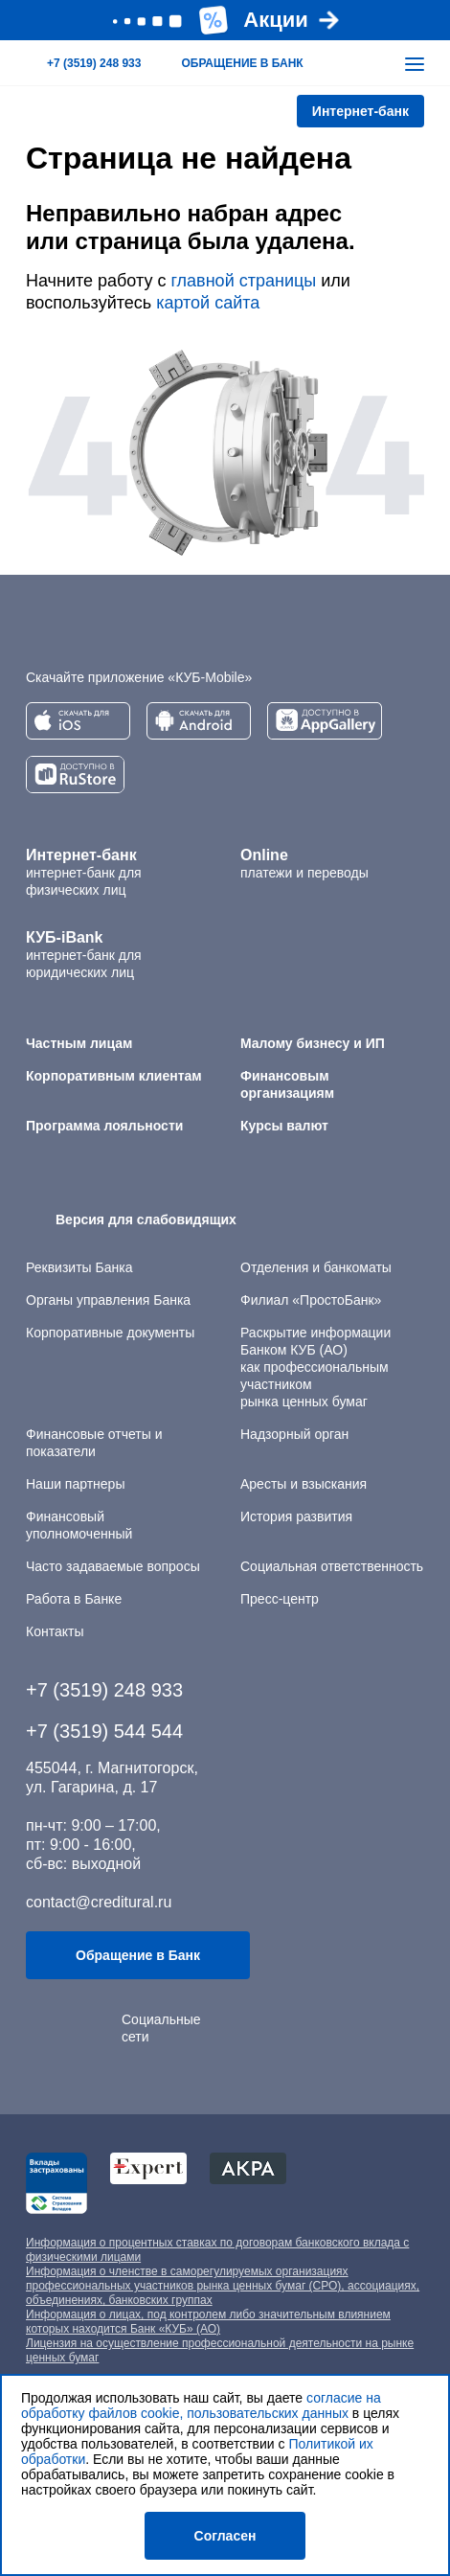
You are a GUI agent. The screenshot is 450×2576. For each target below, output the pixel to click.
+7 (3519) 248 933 (104, 1689)
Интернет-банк (360, 111)
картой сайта (207, 302)
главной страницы (243, 280)
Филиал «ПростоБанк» (310, 1300)
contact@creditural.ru (98, 1902)
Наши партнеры (75, 1484)
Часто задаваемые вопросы (113, 1566)
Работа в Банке (74, 1599)
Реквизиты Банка (79, 1267)
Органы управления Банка (108, 1300)
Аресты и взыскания (303, 1484)
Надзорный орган (294, 1434)
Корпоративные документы (110, 1332)
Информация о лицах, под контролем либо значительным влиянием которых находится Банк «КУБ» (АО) (208, 2322)
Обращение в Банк (138, 1955)
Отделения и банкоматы (316, 1267)
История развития (296, 1516)
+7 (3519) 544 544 (104, 1731)
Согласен (225, 2535)
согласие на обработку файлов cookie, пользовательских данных (201, 2405)
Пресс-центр (279, 1599)
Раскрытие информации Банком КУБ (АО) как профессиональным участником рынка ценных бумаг (315, 1367)
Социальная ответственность (331, 1566)
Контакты (54, 1631)
